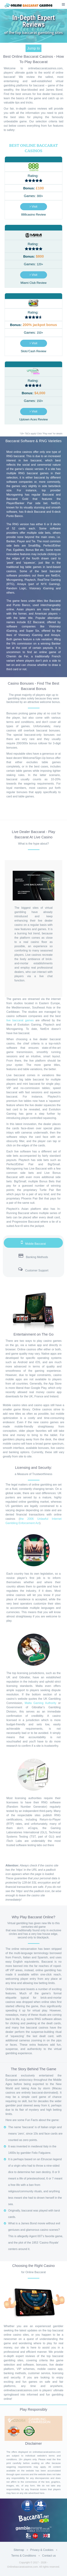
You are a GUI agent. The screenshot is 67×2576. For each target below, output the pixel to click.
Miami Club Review (33, 283)
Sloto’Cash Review (33, 351)
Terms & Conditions (23, 2555)
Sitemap (19, 2549)
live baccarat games (20, 1020)
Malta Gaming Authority (40, 1703)
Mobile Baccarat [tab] (33, 1242)
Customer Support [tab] (33, 1269)
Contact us (49, 2555)
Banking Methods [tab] (33, 1256)
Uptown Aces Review (33, 419)
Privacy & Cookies (41, 2549)
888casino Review (33, 214)
